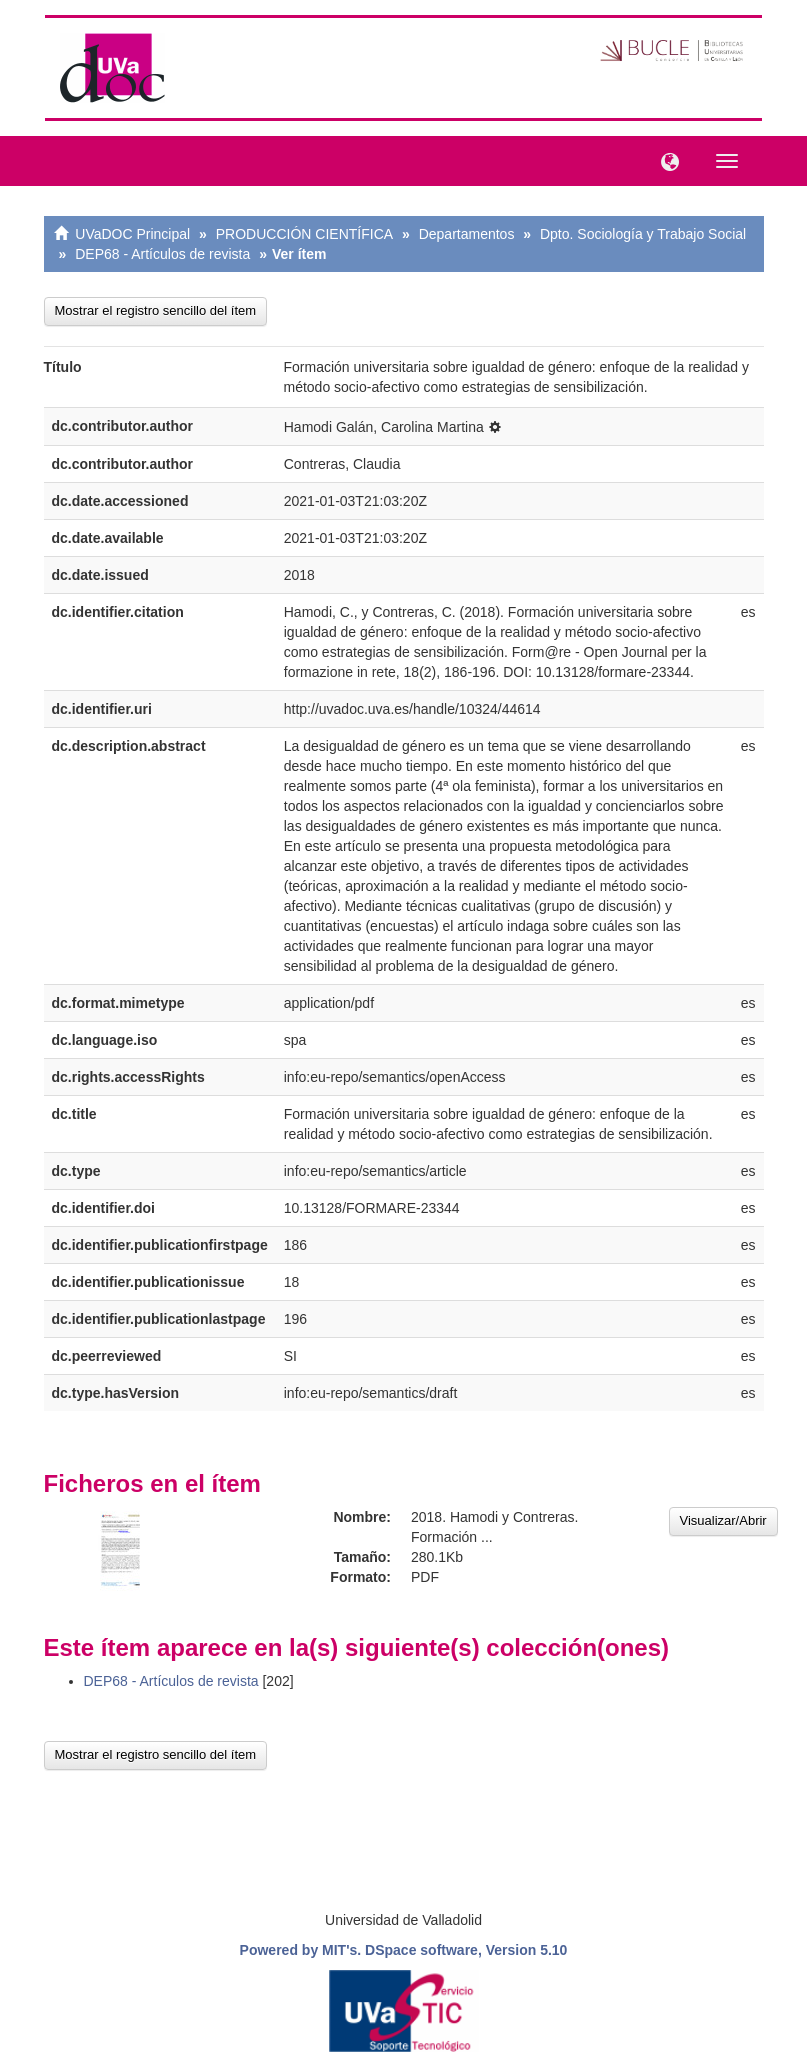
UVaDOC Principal (132, 234)
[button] (665, 160)
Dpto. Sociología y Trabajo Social (643, 234)
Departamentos (467, 234)
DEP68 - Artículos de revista (162, 254)
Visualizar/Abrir (723, 1520)
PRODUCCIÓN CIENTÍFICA (304, 234)
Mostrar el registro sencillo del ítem (156, 310)
